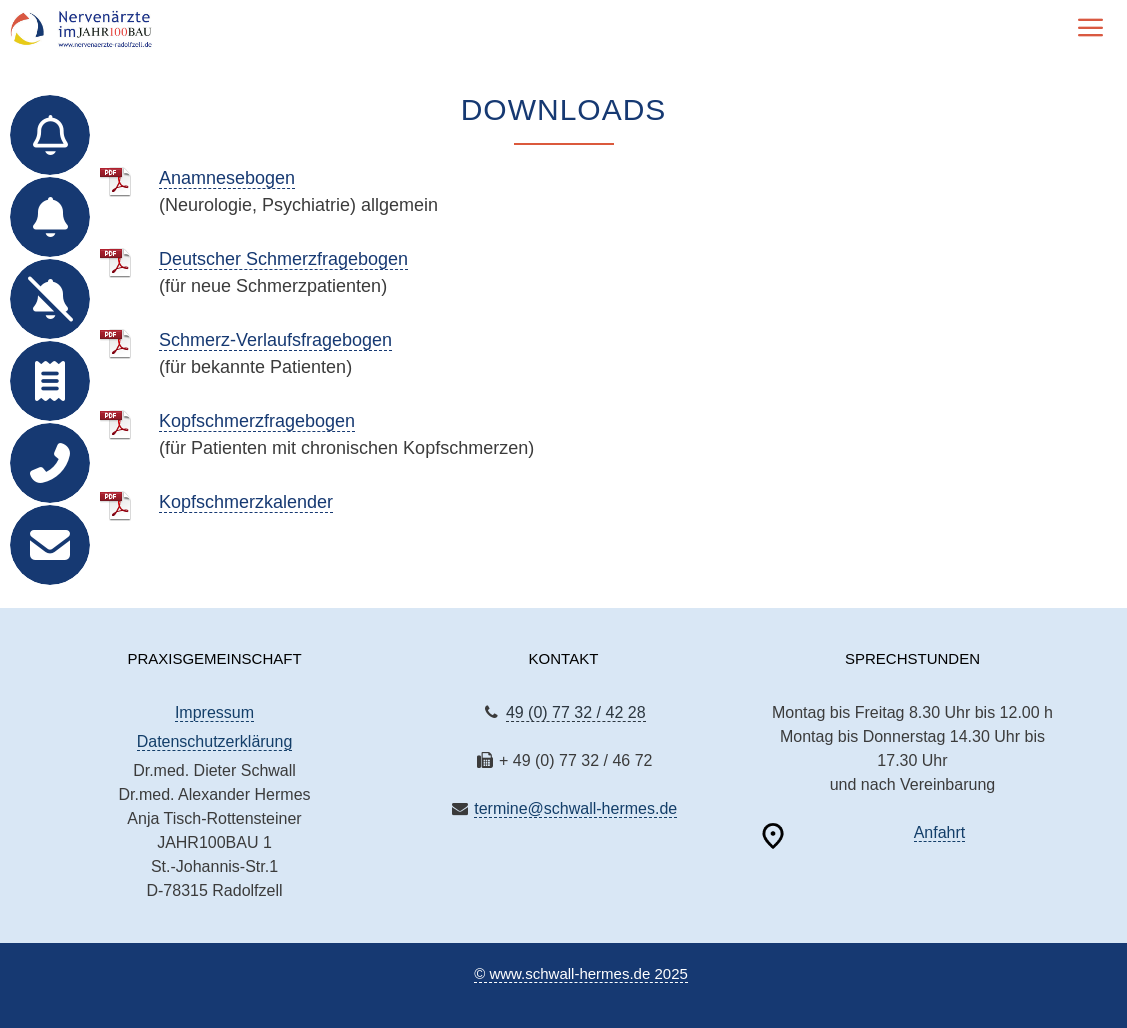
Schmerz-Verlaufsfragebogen (275, 340)
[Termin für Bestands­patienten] (50, 135)
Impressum (214, 712)
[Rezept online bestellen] (50, 381)
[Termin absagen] (50, 299)
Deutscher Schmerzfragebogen (283, 259)
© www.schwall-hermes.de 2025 (581, 973)
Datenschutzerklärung (215, 741)
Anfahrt (940, 832)
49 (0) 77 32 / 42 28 (576, 712)
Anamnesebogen (227, 178)
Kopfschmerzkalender (246, 502)
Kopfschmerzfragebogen (257, 421)
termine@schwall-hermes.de (575, 808)
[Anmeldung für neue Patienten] (50, 217)
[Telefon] (50, 463)
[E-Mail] (50, 545)
